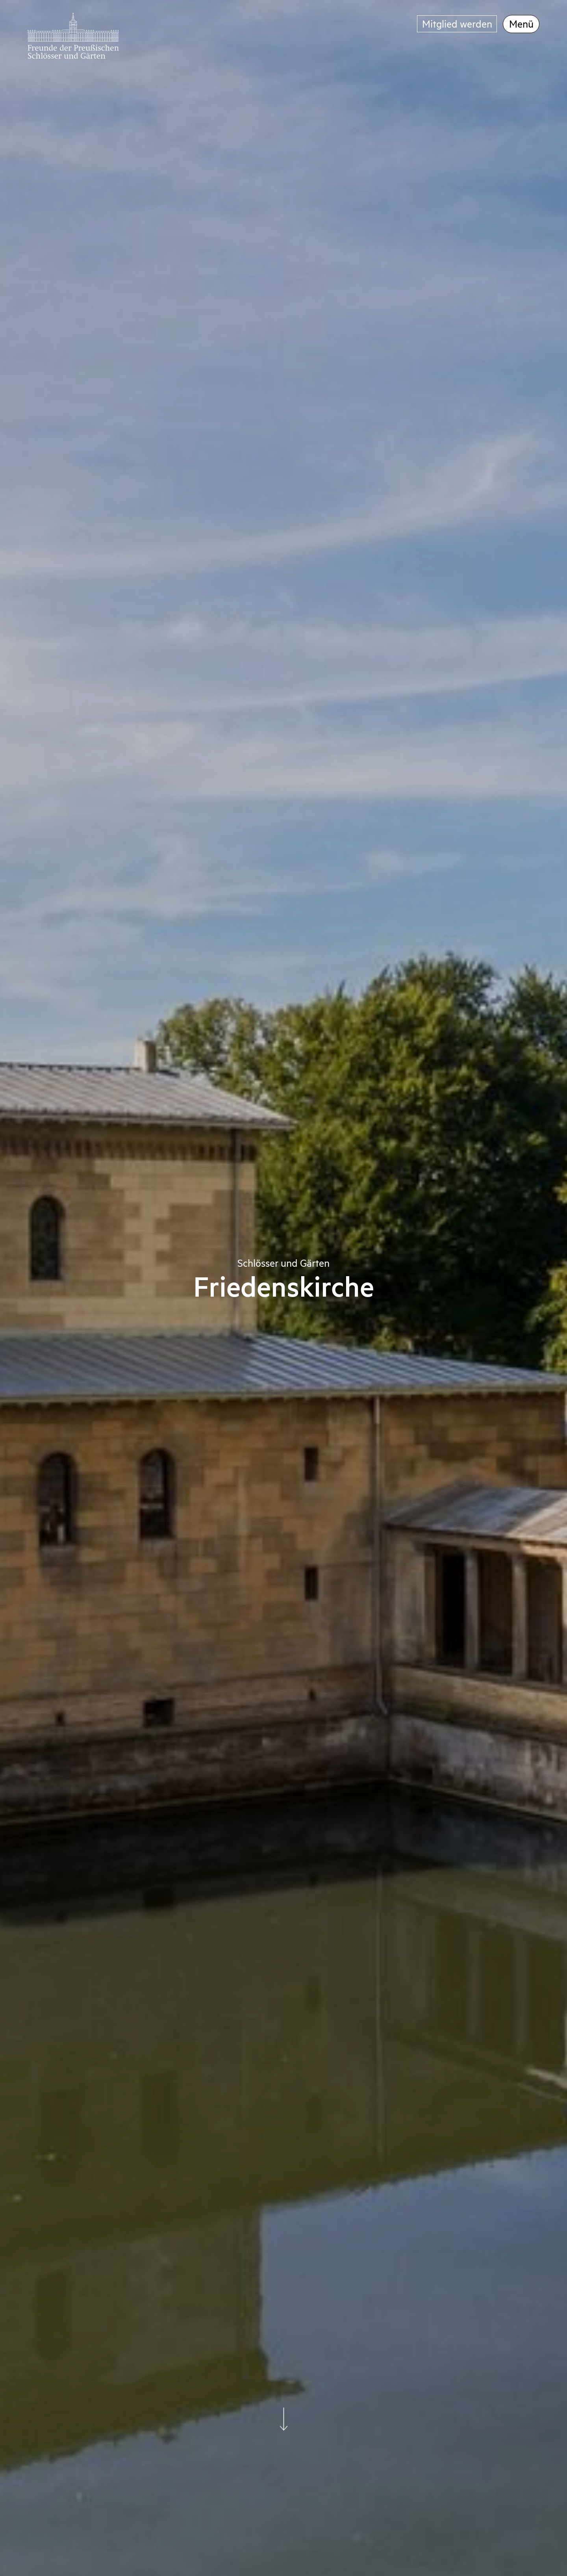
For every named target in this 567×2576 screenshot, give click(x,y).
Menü (521, 23)
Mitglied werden (457, 23)
